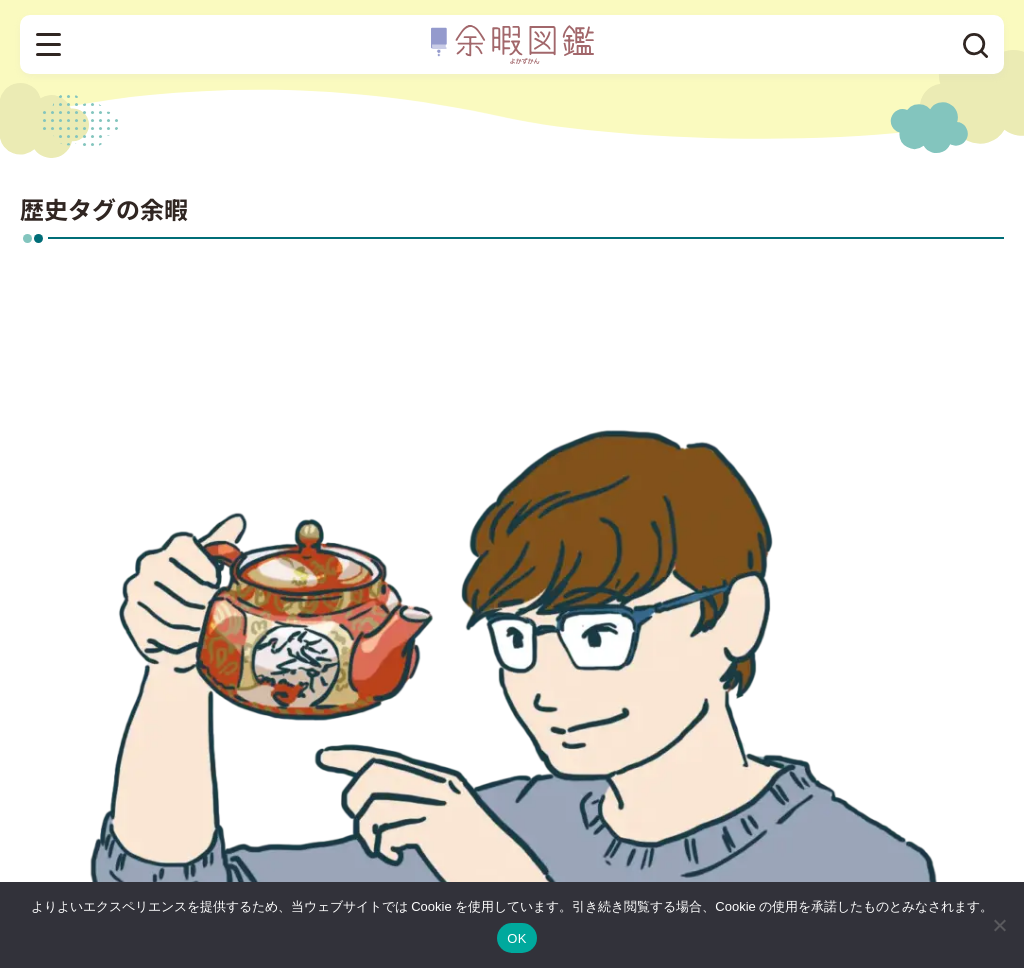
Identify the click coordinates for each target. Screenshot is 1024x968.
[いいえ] (999, 925)
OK (516, 938)
